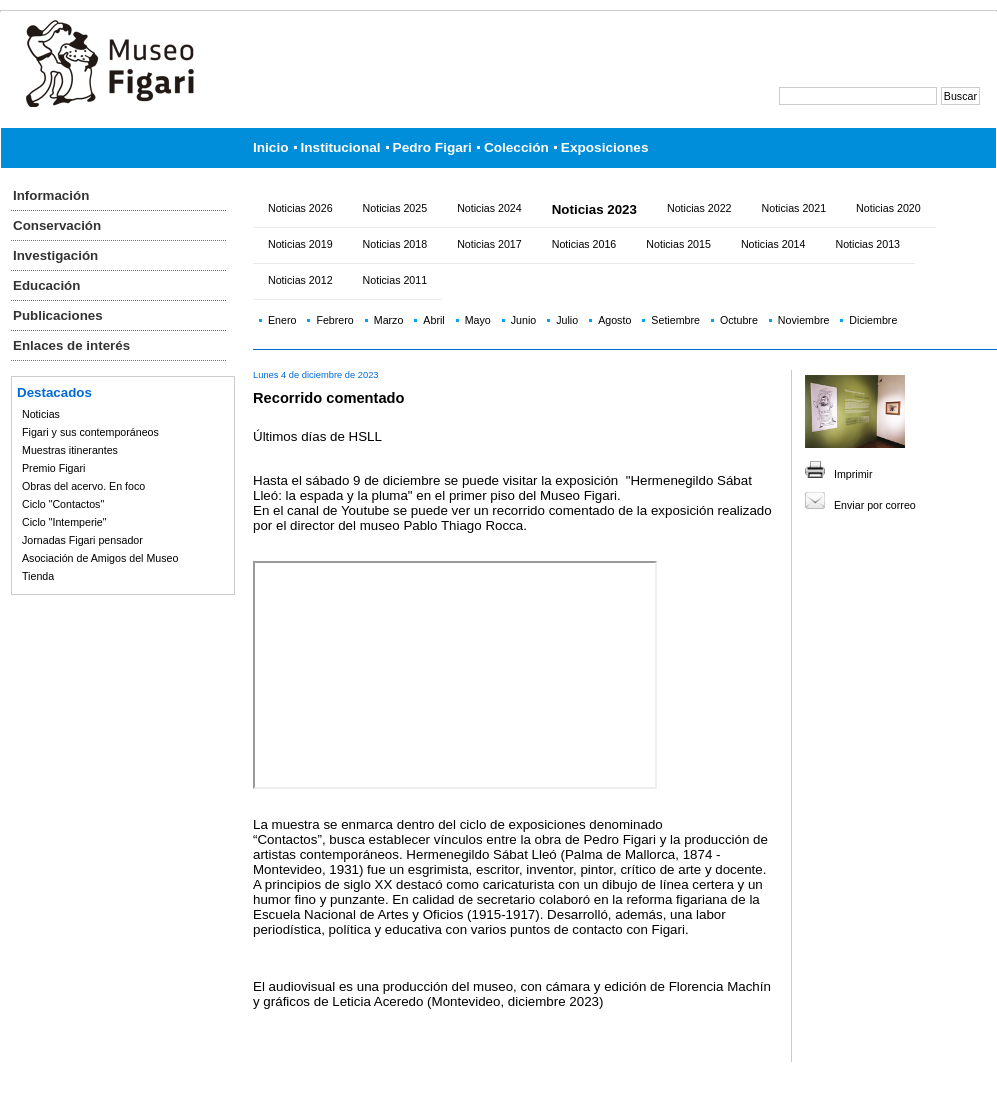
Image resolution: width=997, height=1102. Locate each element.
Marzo (389, 320)
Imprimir (853, 474)
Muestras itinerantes (70, 450)
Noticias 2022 (699, 208)
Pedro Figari (432, 147)
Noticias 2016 (584, 244)
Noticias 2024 (489, 208)
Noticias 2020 (888, 208)
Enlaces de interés (71, 345)
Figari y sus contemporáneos (90, 432)
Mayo (478, 320)
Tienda (38, 576)
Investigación (55, 255)
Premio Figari (53, 468)
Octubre (739, 320)
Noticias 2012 (300, 280)
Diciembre (873, 320)
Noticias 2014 (773, 244)
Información (51, 195)
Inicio (271, 147)
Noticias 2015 (678, 244)
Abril (433, 320)
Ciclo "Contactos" (63, 504)
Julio (567, 320)
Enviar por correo (875, 505)
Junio (523, 320)
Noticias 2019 (300, 244)
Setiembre (675, 320)
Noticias (41, 414)
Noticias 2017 (489, 244)
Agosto (614, 320)
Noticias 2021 (794, 208)
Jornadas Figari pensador (82, 540)
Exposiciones (605, 147)
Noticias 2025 (395, 208)
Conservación (57, 225)
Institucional (341, 147)
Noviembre (804, 320)
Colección (516, 147)
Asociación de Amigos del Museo (100, 558)
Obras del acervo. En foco (83, 486)
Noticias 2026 (300, 208)
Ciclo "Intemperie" (64, 522)
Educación (46, 285)
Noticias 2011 (395, 280)
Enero (282, 320)
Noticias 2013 (867, 244)
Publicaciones (58, 315)
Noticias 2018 (395, 244)
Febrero (334, 320)
